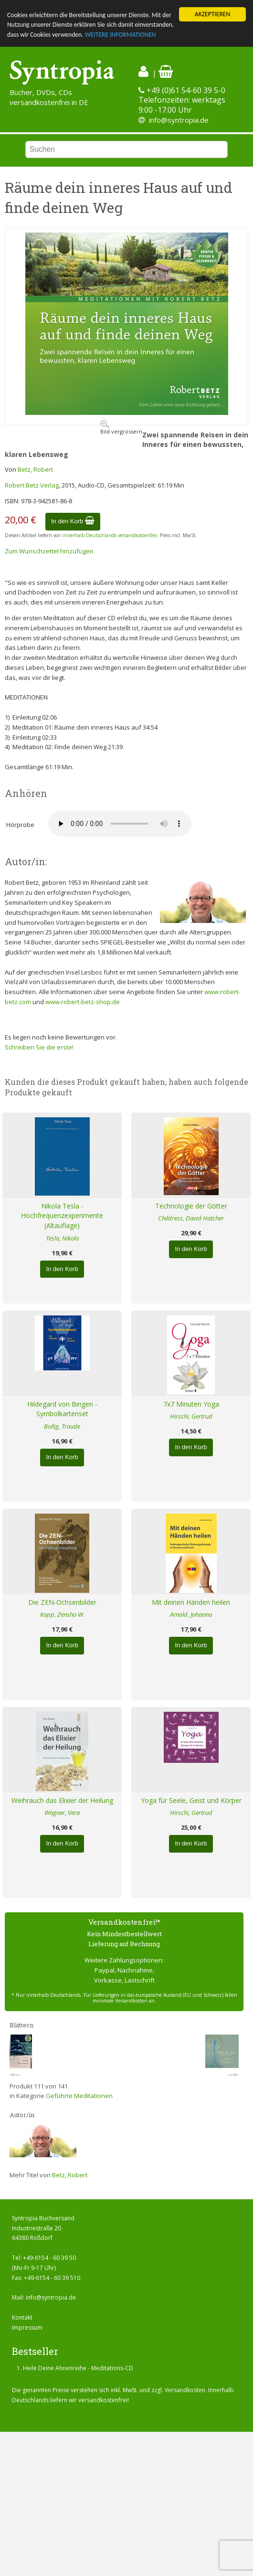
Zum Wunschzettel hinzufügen (49, 551)
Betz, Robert (35, 469)
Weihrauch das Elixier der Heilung (62, 1800)
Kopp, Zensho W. (62, 1614)
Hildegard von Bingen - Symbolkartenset (62, 1409)
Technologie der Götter (191, 1205)
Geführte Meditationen (79, 2095)
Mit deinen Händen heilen (191, 1602)
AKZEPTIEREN (212, 14)
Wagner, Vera (62, 1812)
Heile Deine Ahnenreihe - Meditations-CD (78, 2368)
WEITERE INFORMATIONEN (120, 35)
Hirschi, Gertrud (191, 1416)
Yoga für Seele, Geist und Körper (191, 1800)
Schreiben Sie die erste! (39, 1047)
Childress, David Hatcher (191, 1218)
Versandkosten (185, 2390)
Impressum (27, 2327)
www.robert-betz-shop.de (82, 1001)
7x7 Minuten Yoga (191, 1404)
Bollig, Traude (62, 1426)
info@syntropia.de (179, 120)
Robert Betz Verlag (32, 485)
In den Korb (73, 521)
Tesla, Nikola (62, 1238)
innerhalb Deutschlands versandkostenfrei (109, 535)
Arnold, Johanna (191, 1614)
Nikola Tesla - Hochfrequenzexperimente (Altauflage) (62, 1215)
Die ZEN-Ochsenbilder (62, 1602)
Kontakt (22, 2317)
